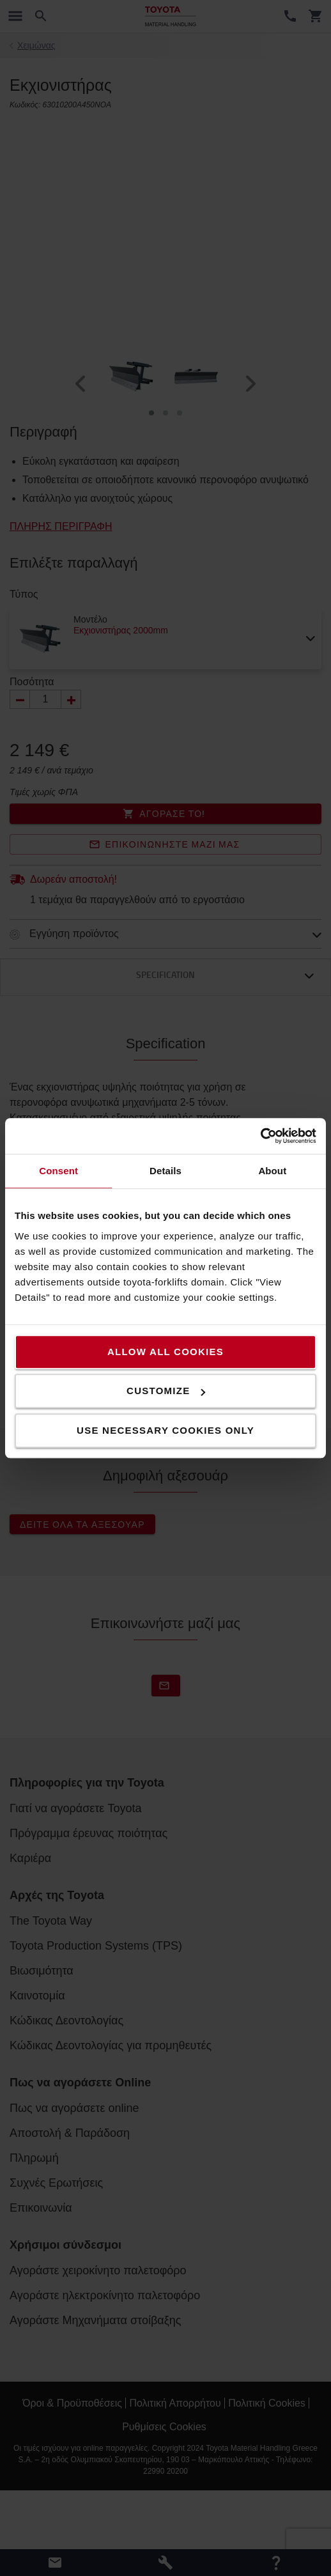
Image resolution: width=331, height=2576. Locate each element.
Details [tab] (165, 1170)
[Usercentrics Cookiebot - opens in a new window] (260, 1136)
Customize (166, 1390)
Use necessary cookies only (165, 1430)
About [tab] (272, 1170)
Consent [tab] (58, 1170)
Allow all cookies (165, 1351)
